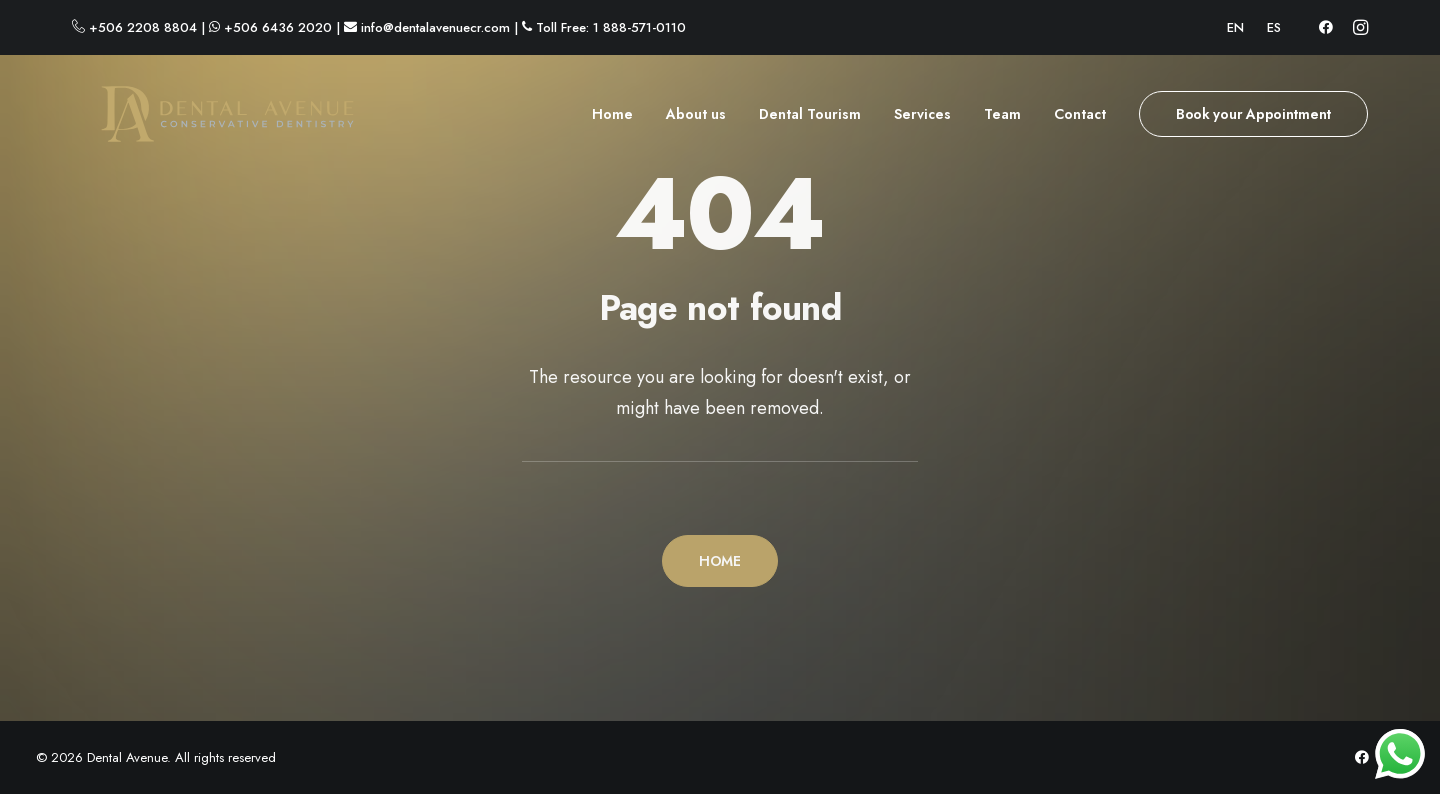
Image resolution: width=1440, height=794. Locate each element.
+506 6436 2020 (278, 27)
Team (1002, 121)
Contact (1080, 121)
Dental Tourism (810, 121)
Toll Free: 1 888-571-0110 (611, 27)
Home (612, 121)
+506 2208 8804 (143, 27)
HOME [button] (720, 561)
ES (1274, 27)
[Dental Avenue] (199, 121)
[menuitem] (1235, 27)
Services (922, 121)
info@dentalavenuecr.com (435, 27)
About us (696, 121)
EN (1235, 27)
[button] (1326, 27)
